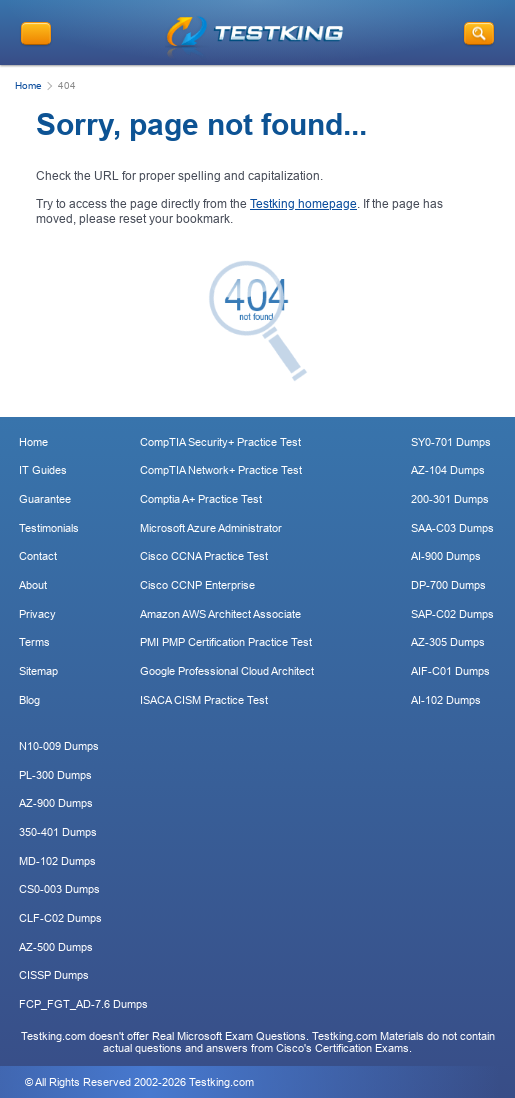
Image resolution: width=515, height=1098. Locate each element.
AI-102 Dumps (446, 700)
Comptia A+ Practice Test (201, 499)
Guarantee (45, 499)
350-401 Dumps (58, 832)
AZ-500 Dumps (56, 947)
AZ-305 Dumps (448, 642)
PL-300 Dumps (55, 775)
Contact (38, 556)
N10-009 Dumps (59, 746)
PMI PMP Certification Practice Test (226, 642)
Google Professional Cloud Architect (227, 671)
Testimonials (49, 528)
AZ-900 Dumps (56, 803)
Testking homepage (303, 204)
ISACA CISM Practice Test (204, 700)
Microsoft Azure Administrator (211, 528)
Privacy (37, 614)
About (33, 585)
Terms (34, 642)
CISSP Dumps (54, 975)
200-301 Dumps (450, 499)
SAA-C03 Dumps (452, 528)
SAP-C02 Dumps (452, 614)
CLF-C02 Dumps (60, 918)
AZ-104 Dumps (448, 470)
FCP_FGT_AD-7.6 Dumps (83, 1004)
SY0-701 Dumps (451, 442)
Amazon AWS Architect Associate (220, 614)
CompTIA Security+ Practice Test (220, 442)
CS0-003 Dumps (59, 889)
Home (28, 85)
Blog (29, 700)
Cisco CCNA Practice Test (204, 556)
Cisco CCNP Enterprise (197, 585)
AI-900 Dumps (446, 556)
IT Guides (43, 470)
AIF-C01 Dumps (450, 671)
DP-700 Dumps (448, 585)
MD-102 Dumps (57, 861)
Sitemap (38, 671)
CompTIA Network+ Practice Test (221, 470)
